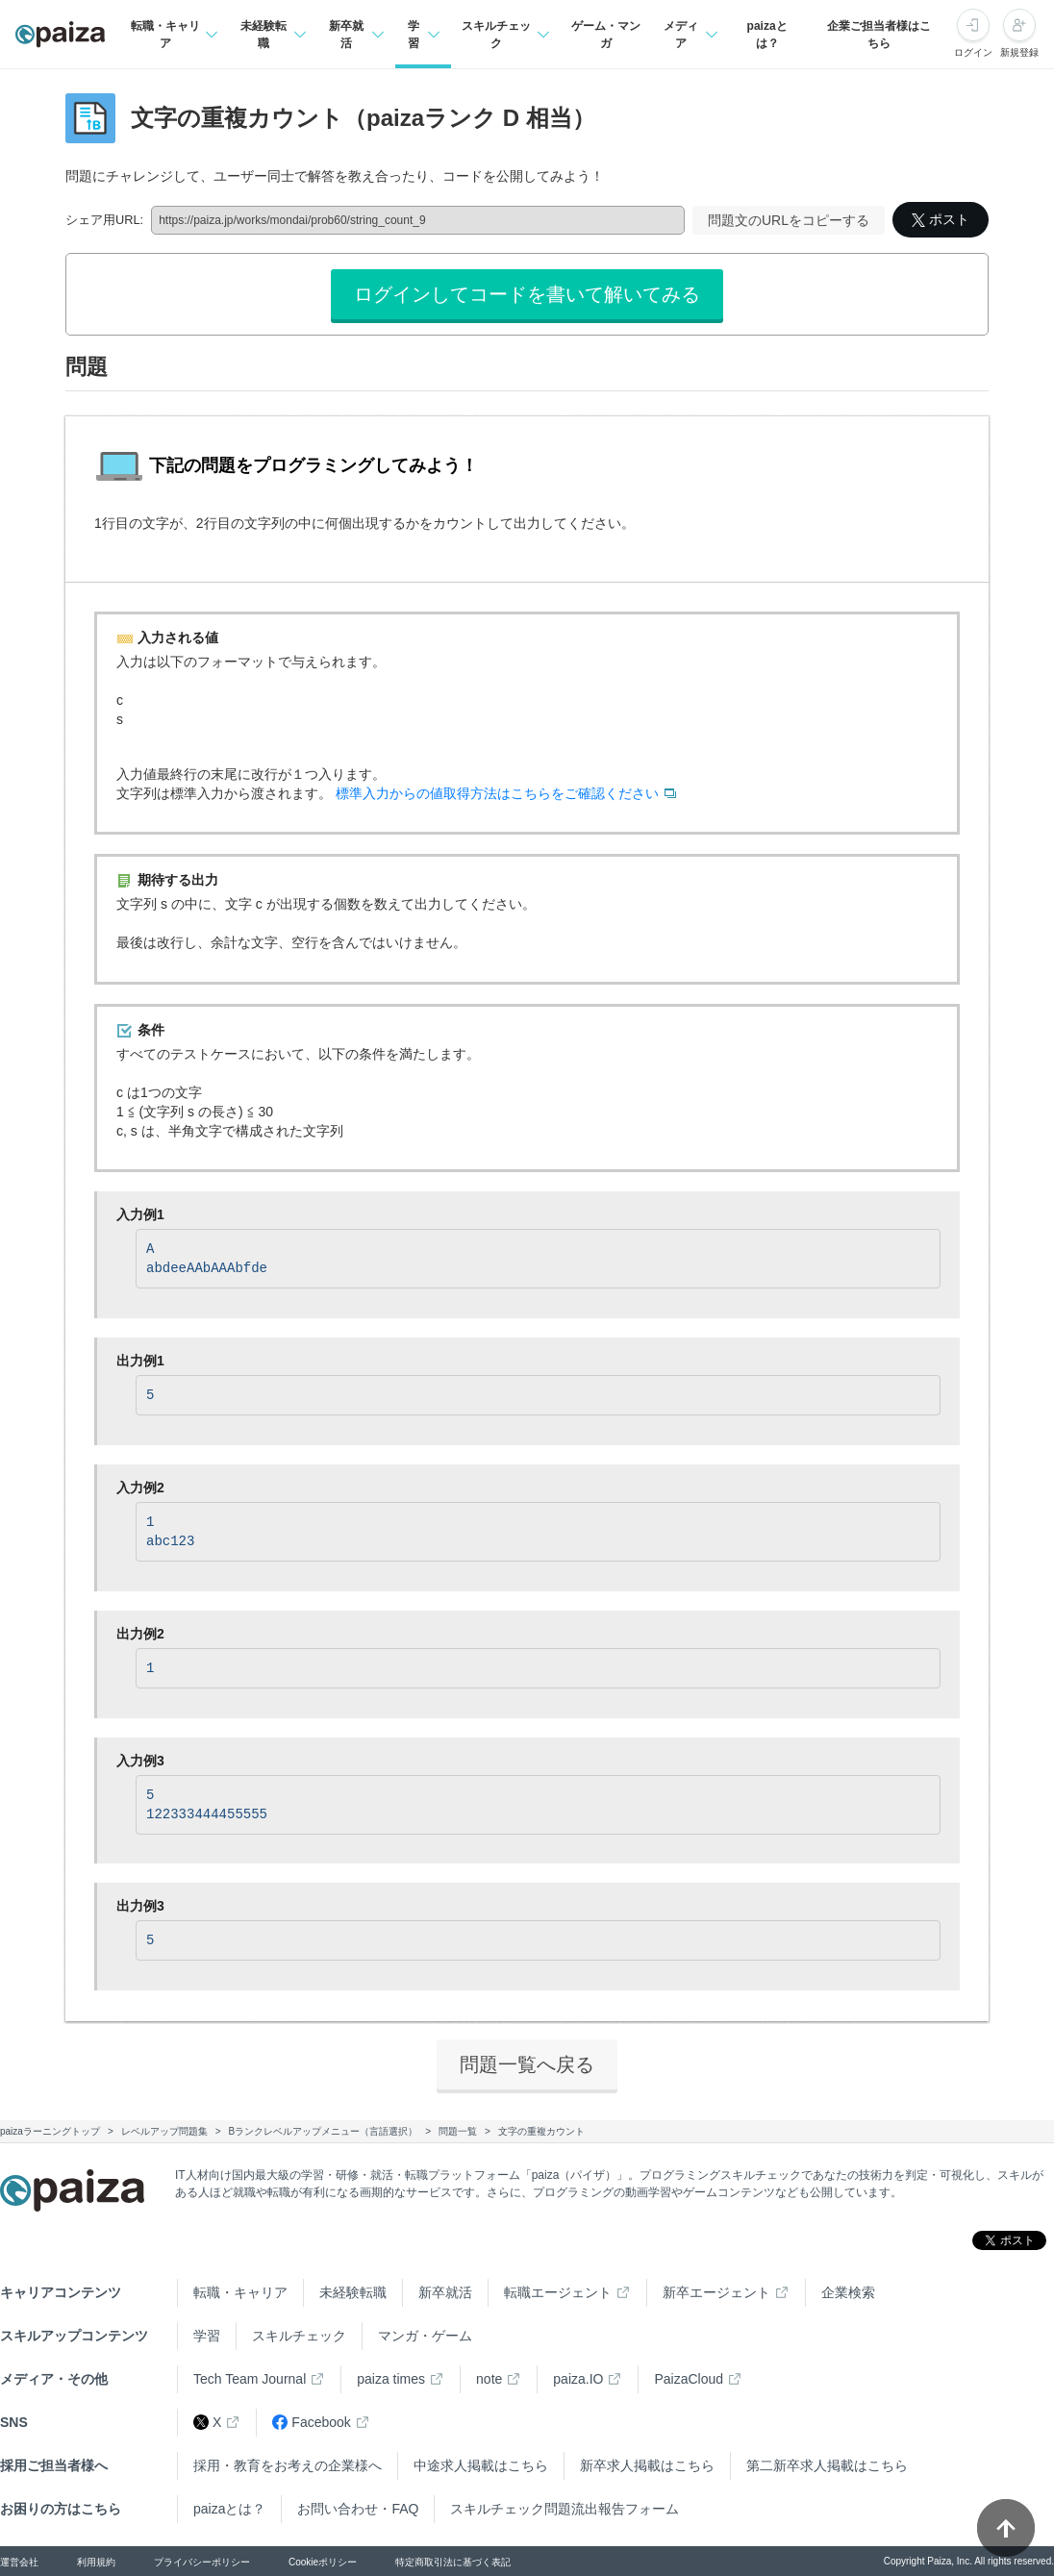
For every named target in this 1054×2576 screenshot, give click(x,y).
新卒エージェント (716, 2292)
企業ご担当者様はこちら (879, 34)
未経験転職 (353, 2292)
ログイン (973, 52)
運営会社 (19, 2562)
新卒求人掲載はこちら (647, 2465)
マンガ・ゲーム (425, 2335)
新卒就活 (445, 2292)
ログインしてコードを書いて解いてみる (527, 294)
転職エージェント (558, 2292)
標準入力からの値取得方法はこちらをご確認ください (497, 793)
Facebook (311, 2422)
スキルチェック (299, 2335)
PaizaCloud (688, 2379)
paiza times (391, 2379)
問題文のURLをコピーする (788, 220)
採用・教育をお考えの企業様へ (287, 2465)
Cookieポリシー (323, 2562)
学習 (206, 2335)
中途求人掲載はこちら (481, 2465)
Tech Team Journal (249, 2379)
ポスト (940, 219)
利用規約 (96, 2562)
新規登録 (1019, 52)
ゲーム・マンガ (605, 34)
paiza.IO (578, 2379)
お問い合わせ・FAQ (357, 2508)
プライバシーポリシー (202, 2562)
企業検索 (848, 2292)
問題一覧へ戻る (527, 2064)
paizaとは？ (767, 34)
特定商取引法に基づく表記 (453, 2562)
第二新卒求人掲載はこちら (827, 2465)
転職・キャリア (240, 2292)
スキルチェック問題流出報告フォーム (564, 2508)
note (489, 2379)
